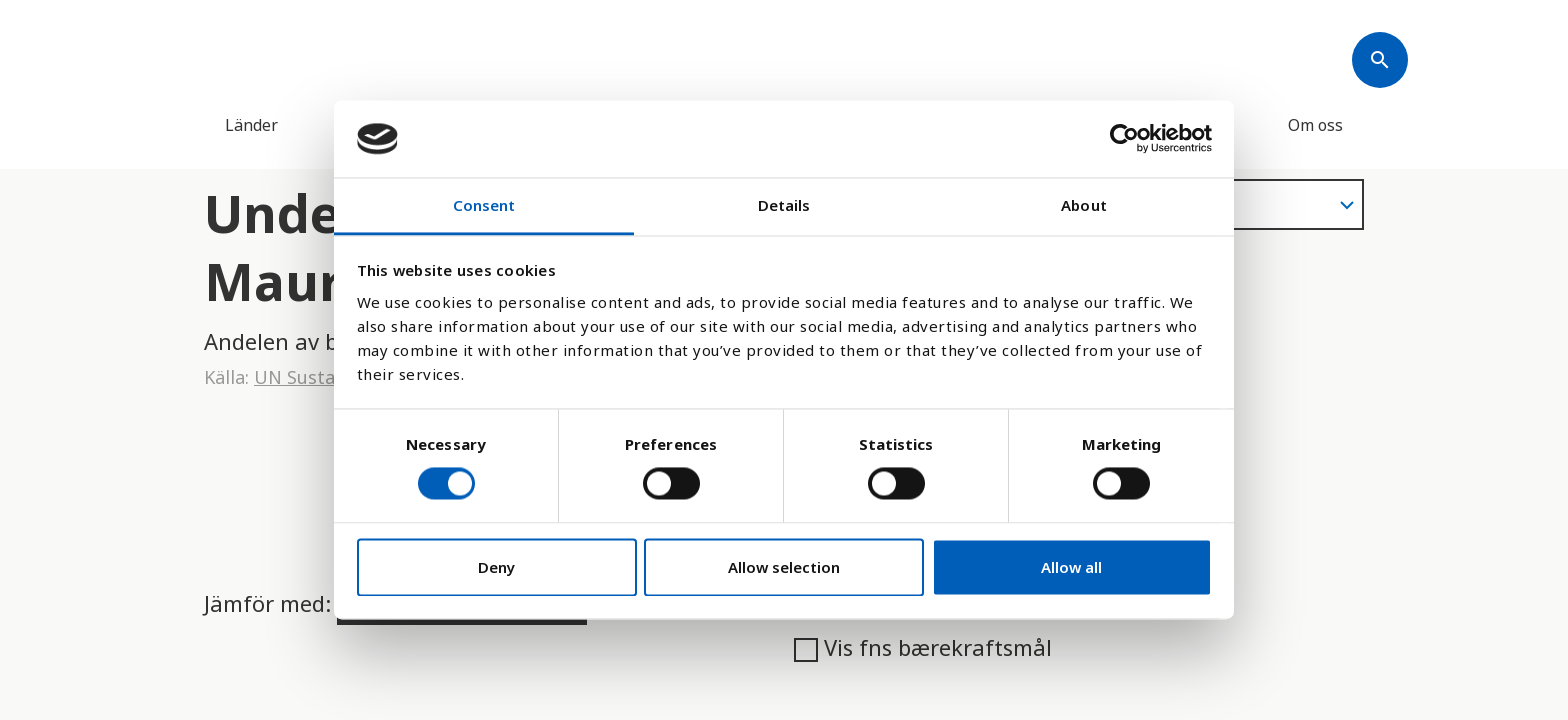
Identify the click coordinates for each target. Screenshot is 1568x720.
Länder (251, 125)
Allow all (1071, 567)
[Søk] (1380, 60)
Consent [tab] (484, 205)
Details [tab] (784, 205)
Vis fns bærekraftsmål (923, 647)
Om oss (1315, 125)
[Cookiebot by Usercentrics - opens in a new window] (1124, 139)
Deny (496, 567)
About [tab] (1084, 205)
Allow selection (784, 567)
